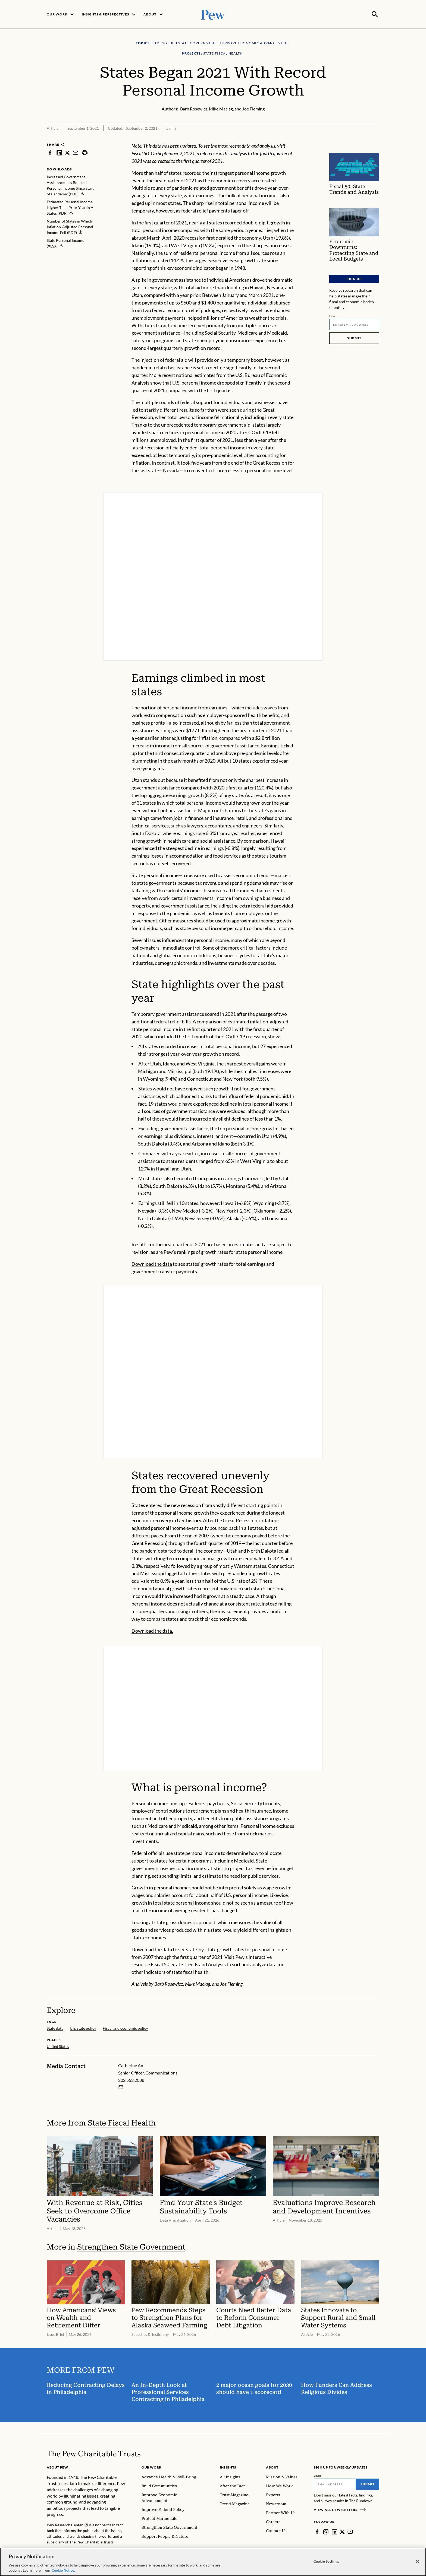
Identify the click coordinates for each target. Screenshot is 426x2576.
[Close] (417, 2562)
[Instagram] (325, 2531)
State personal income (154, 875)
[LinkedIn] (334, 2531)
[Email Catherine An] (121, 2086)
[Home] (93, 2453)
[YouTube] (350, 2531)
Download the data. (152, 1630)
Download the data (151, 1263)
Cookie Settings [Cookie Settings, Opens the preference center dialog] (326, 2561)
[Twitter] (342, 2531)
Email (333, 315)
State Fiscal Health (122, 2122)
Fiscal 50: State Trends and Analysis (188, 1964)
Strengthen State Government (131, 2246)
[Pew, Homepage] (213, 14)
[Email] (354, 323)
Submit (354, 337)
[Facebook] (317, 2531)
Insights (228, 2467)
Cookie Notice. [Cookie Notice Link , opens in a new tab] (63, 2570)
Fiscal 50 (140, 153)
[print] (85, 152)
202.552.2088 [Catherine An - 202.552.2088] (131, 2079)
